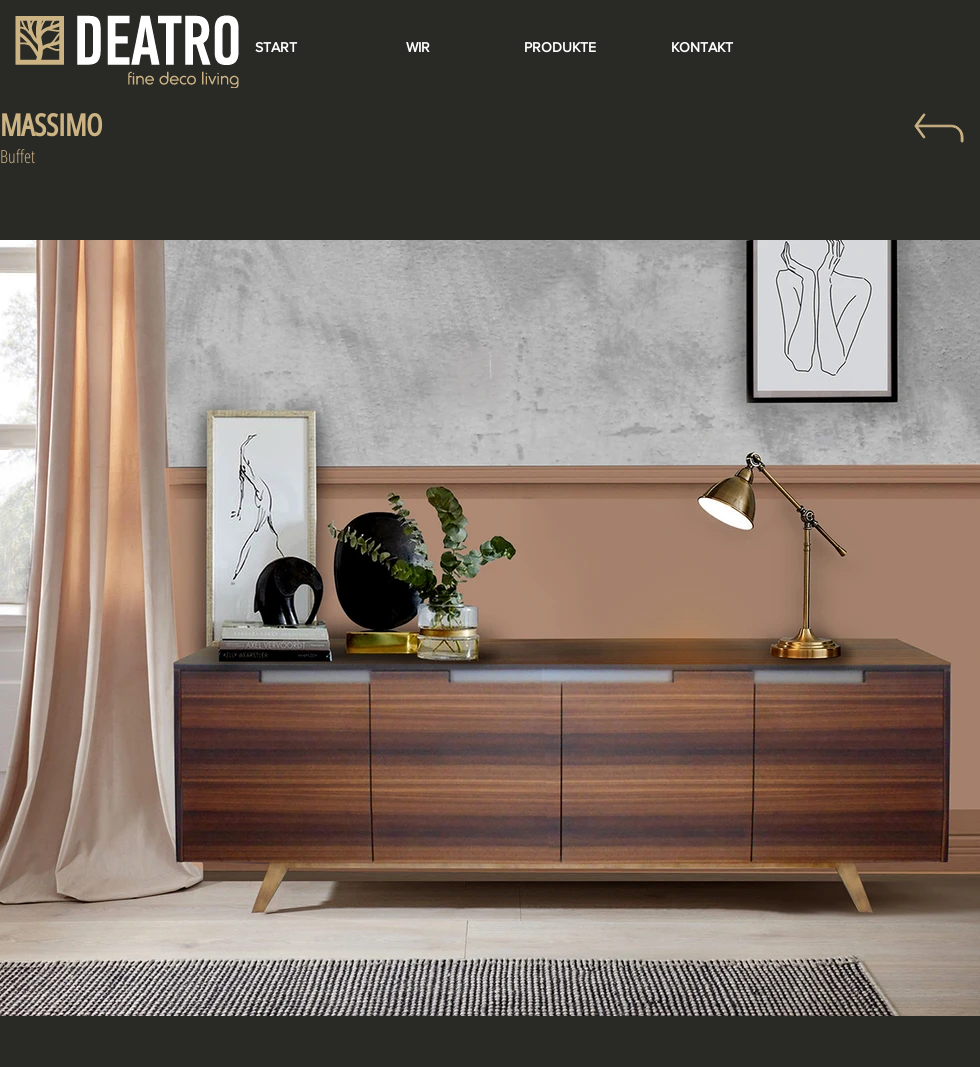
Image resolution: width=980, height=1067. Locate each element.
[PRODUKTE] (560, 48)
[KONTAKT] (702, 48)
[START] (276, 48)
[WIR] (418, 48)
